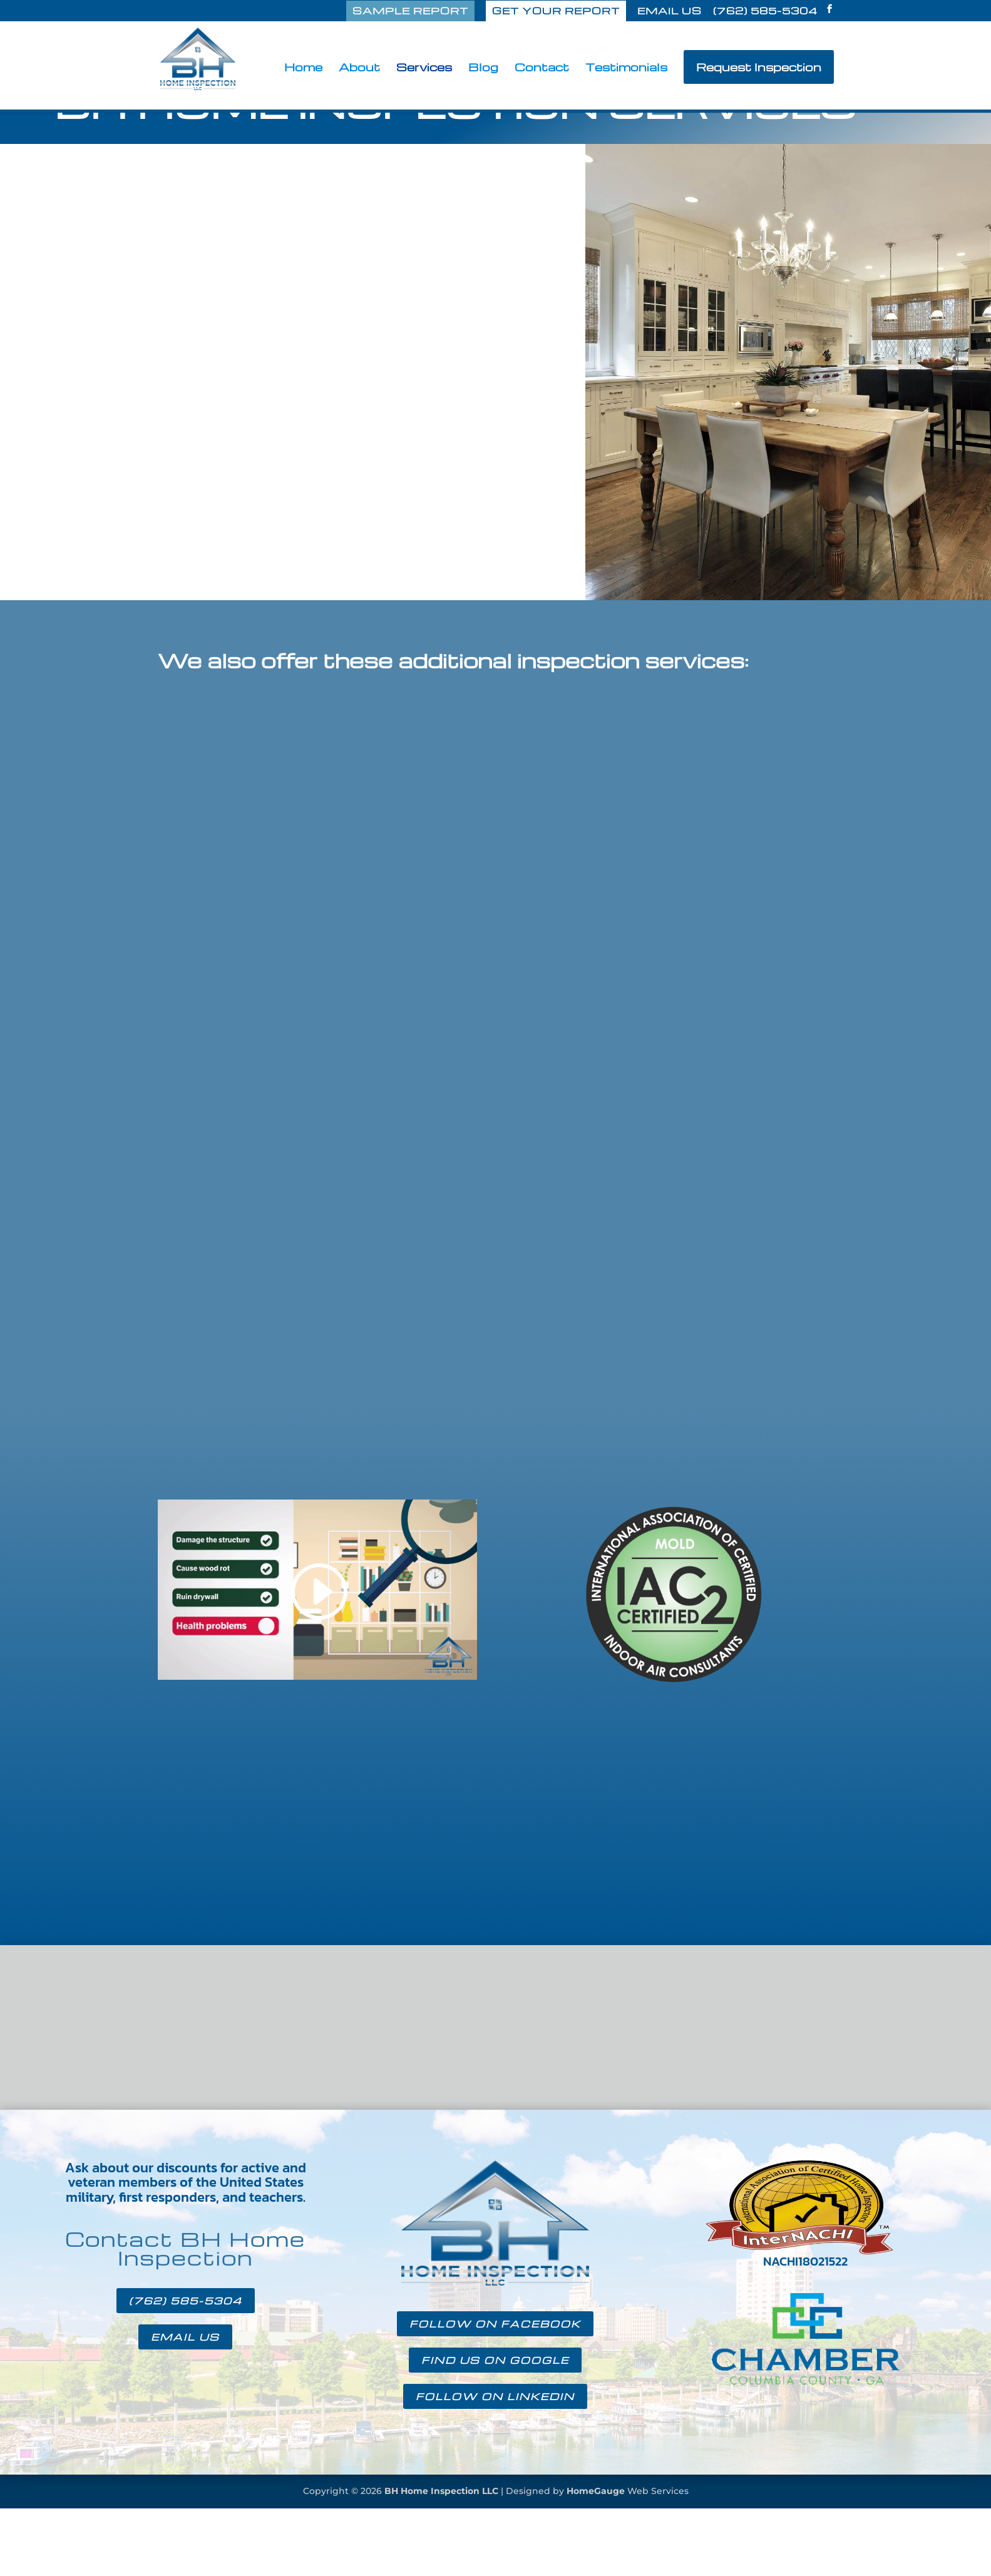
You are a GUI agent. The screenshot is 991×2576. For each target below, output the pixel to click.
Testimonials (626, 68)
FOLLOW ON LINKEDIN (495, 2396)
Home (303, 68)
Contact (542, 68)
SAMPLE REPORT (410, 10)
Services (424, 68)
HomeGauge (596, 2491)
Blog (483, 68)
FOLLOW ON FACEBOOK (495, 2324)
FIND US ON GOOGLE (495, 2360)
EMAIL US (669, 12)
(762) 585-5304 (765, 12)
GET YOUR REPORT (556, 10)
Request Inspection (758, 66)
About (359, 68)
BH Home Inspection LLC (441, 2491)
